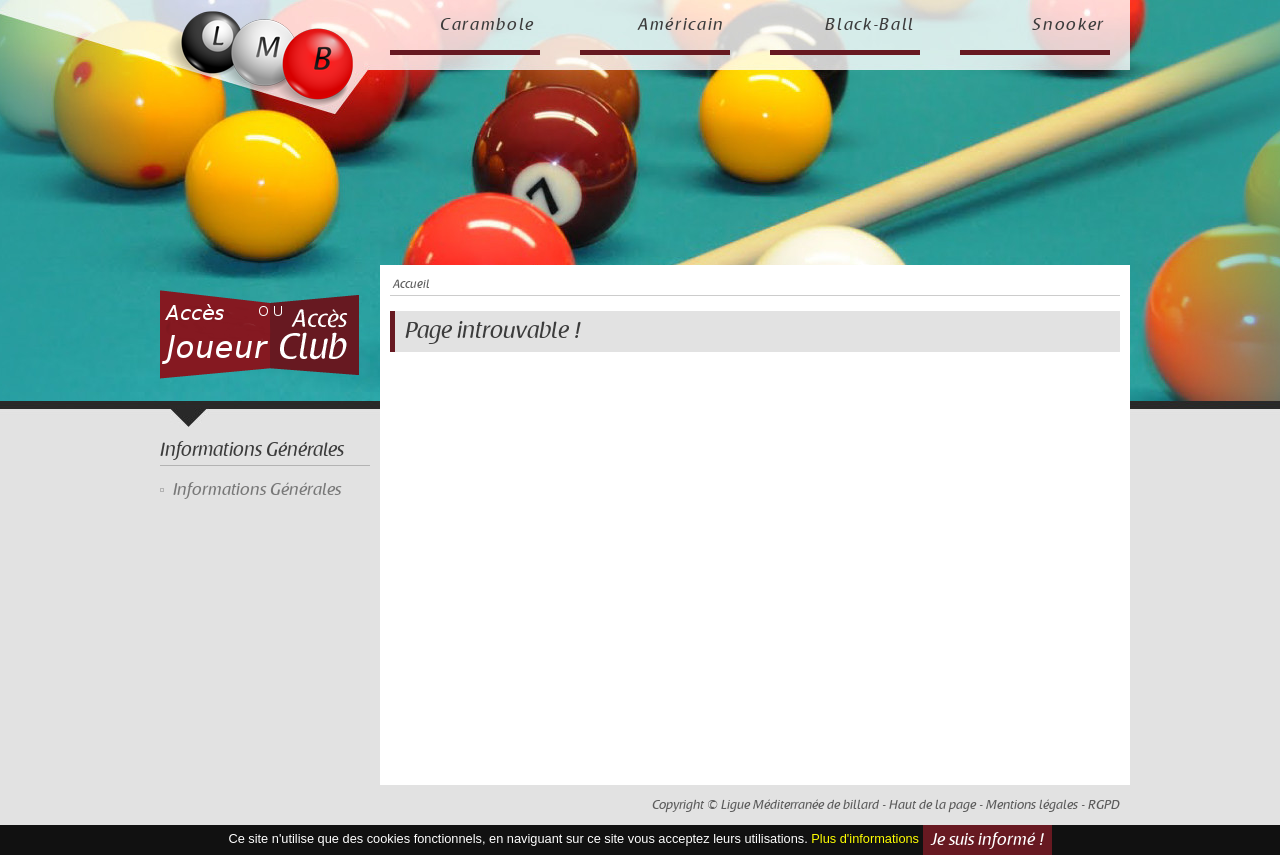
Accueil (411, 284)
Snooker (1068, 25)
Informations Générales (257, 490)
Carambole (487, 25)
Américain (681, 25)
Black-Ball (870, 25)
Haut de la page (932, 805)
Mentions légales (1032, 805)
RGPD (1104, 805)
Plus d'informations (865, 839)
